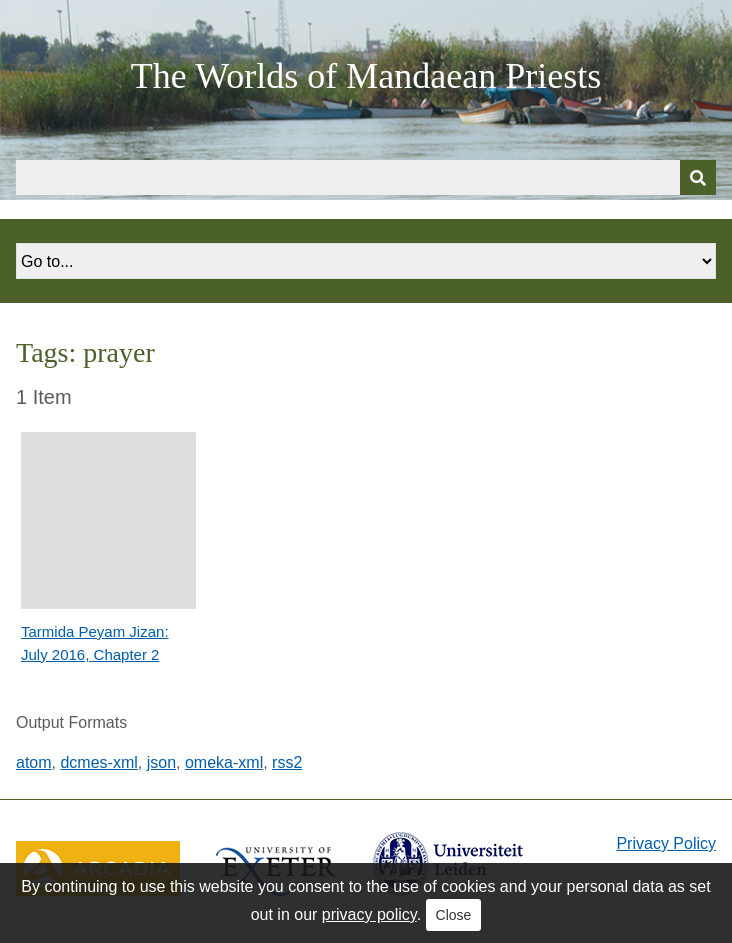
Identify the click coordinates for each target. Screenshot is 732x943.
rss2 (287, 762)
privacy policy (369, 914)
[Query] (366, 177)
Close (454, 915)
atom (34, 762)
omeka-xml (224, 762)
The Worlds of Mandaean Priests (366, 76)
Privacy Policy (666, 843)
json (161, 762)
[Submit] (698, 177)
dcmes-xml (98, 762)
